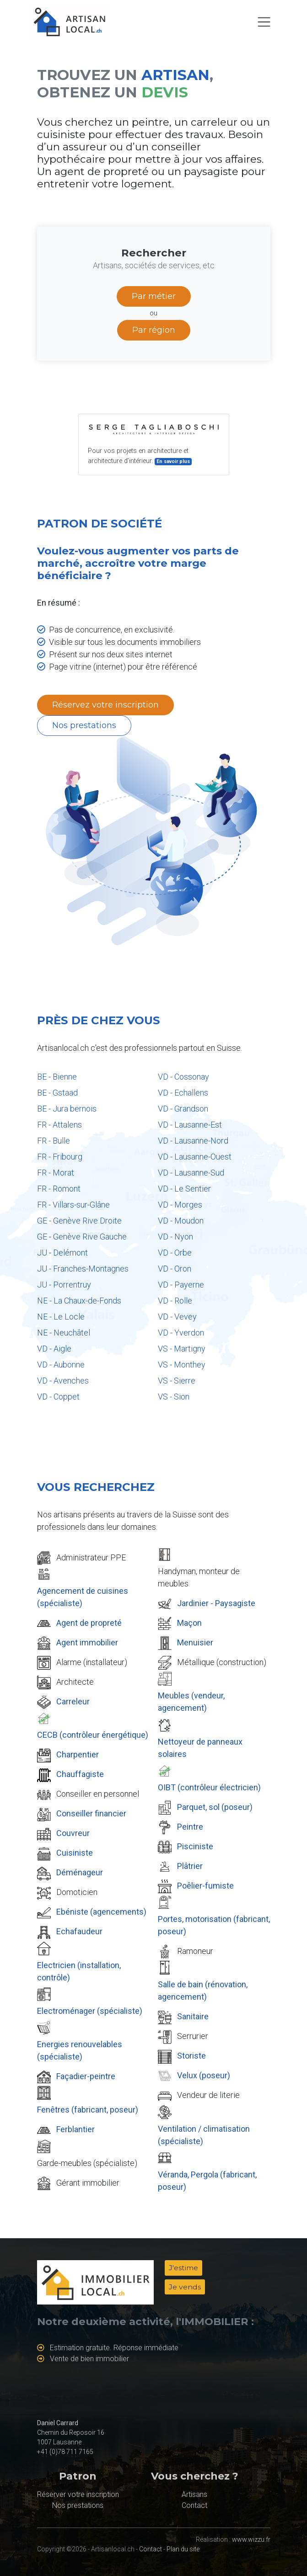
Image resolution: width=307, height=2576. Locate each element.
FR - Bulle (53, 1140)
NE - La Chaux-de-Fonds (79, 1300)
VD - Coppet (58, 1396)
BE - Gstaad (57, 1092)
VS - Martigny (181, 1348)
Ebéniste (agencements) (101, 1911)
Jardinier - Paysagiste (216, 1603)
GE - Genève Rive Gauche (82, 1236)
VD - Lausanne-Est (190, 1124)
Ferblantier (75, 2129)
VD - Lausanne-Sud (191, 1172)
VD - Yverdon (181, 1332)
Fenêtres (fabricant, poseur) (87, 2109)
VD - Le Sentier (184, 1188)
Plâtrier (190, 1866)
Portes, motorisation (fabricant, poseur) (214, 1925)
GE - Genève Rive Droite (79, 1220)
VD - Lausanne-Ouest (195, 1156)
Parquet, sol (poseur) (215, 1807)
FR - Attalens (59, 1124)
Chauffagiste (80, 1774)
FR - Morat (55, 1172)
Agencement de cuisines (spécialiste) (82, 1597)
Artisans (194, 2494)
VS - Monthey (181, 1364)
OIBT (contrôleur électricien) (209, 1787)
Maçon (189, 1623)
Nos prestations (84, 725)
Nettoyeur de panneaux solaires (200, 1748)
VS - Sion (173, 1396)
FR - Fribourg (59, 1156)
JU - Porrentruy (64, 1284)
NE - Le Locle (61, 1316)
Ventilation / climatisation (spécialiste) (204, 2135)
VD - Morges (180, 1204)
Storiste (191, 2055)
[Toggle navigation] (264, 22)
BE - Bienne (57, 1076)
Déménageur (79, 1872)
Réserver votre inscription (78, 2494)
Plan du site (183, 2549)
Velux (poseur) (203, 2075)
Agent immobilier (87, 1642)
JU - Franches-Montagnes (83, 1268)
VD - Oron (174, 1268)
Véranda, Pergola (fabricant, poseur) (207, 2181)
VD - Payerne (181, 1284)
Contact (194, 2505)
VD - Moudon (181, 1220)
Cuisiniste (74, 1852)
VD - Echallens (183, 1092)
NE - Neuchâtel (63, 1332)
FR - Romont (59, 1188)
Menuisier (195, 1642)
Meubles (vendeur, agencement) (191, 1702)
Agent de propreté (89, 1623)
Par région (153, 330)
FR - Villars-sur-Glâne (73, 1204)
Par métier (154, 296)
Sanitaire (193, 2016)
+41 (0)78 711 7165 (65, 2451)
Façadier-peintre (85, 2076)
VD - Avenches (63, 1380)
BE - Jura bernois (67, 1108)
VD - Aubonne (61, 1364)
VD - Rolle (175, 1300)
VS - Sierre (176, 1380)
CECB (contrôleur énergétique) (92, 1735)
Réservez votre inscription (105, 705)
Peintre (190, 1826)
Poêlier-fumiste (205, 1885)
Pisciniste (195, 1846)
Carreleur (73, 1701)
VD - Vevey (177, 1316)
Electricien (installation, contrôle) (79, 1971)
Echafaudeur (79, 1931)
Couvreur (73, 1833)
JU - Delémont (62, 1252)
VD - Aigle (54, 1348)
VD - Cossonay (183, 1076)
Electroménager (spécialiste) (89, 2011)
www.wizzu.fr (251, 2539)
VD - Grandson (183, 1108)
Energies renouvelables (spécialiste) (79, 2050)
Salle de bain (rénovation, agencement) (203, 1990)
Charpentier (77, 1754)
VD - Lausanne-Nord (193, 1140)
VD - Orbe (175, 1252)
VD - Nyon (175, 1236)
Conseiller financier (91, 1813)
